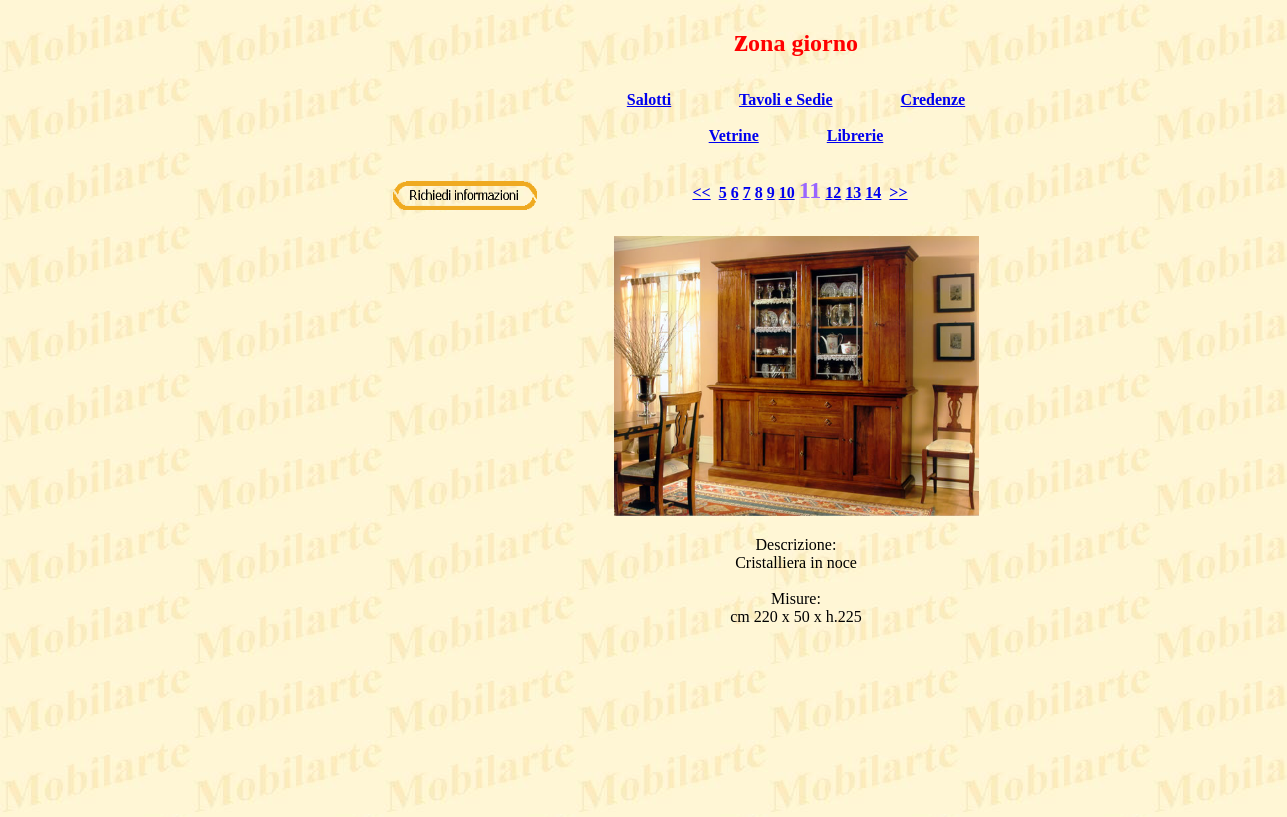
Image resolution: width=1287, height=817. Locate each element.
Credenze (933, 99)
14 (873, 192)
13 (853, 192)
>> (898, 192)
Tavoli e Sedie (786, 99)
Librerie (855, 135)
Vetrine (734, 135)
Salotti (649, 99)
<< (701, 192)
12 (833, 192)
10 (787, 192)
